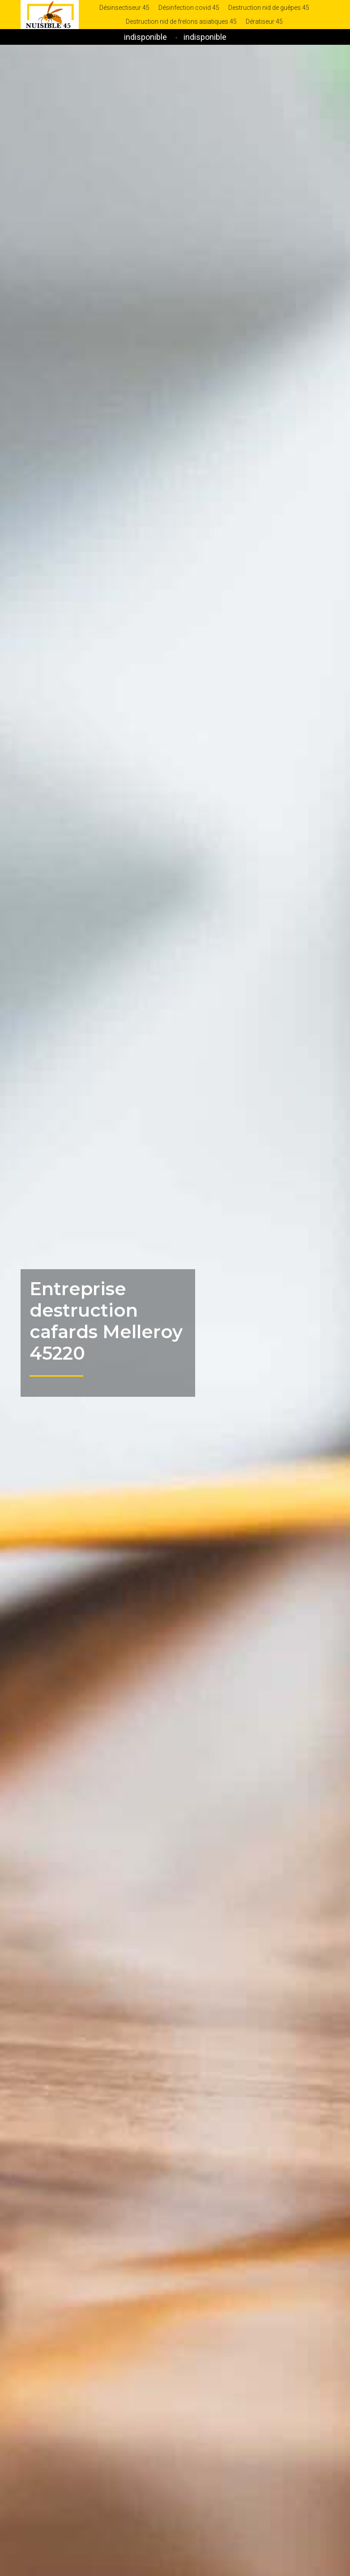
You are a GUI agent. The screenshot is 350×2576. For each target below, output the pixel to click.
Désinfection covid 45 (188, 7)
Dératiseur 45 (264, 21)
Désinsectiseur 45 (124, 7)
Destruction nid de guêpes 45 (268, 7)
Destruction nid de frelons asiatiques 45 (181, 21)
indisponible (145, 37)
